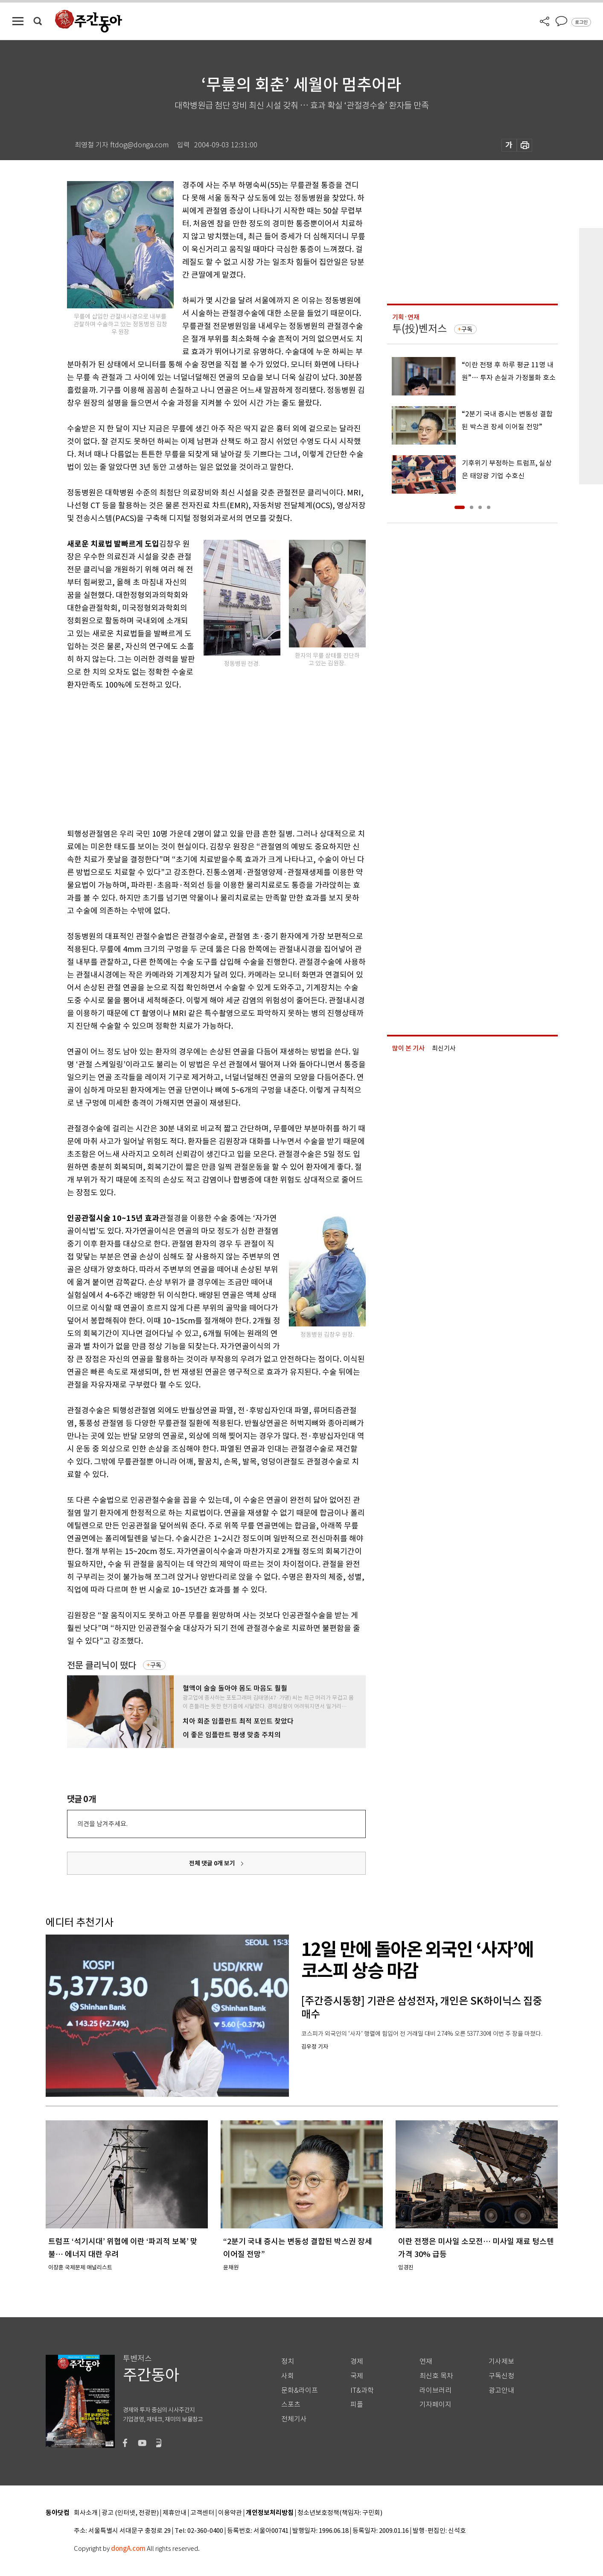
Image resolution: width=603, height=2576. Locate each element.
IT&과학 (362, 2390)
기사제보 (501, 2361)
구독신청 (501, 2376)
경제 (356, 2361)
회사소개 (86, 2513)
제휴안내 (174, 2513)
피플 (356, 2404)
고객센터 (202, 2513)
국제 (356, 2376)
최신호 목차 (436, 2376)
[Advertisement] (195, 757)
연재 (425, 2361)
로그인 (581, 22)
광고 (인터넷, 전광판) (130, 2513)
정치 (287, 2361)
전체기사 (294, 2419)
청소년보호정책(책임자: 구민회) (339, 2513)
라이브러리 (435, 2390)
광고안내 (501, 2390)
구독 (155, 1665)
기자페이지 (435, 2404)
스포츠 (290, 2404)
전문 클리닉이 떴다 (101, 1665)
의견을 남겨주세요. (102, 1824)
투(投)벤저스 (419, 328)
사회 (287, 2376)
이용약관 (230, 2513)
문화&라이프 (299, 2390)
